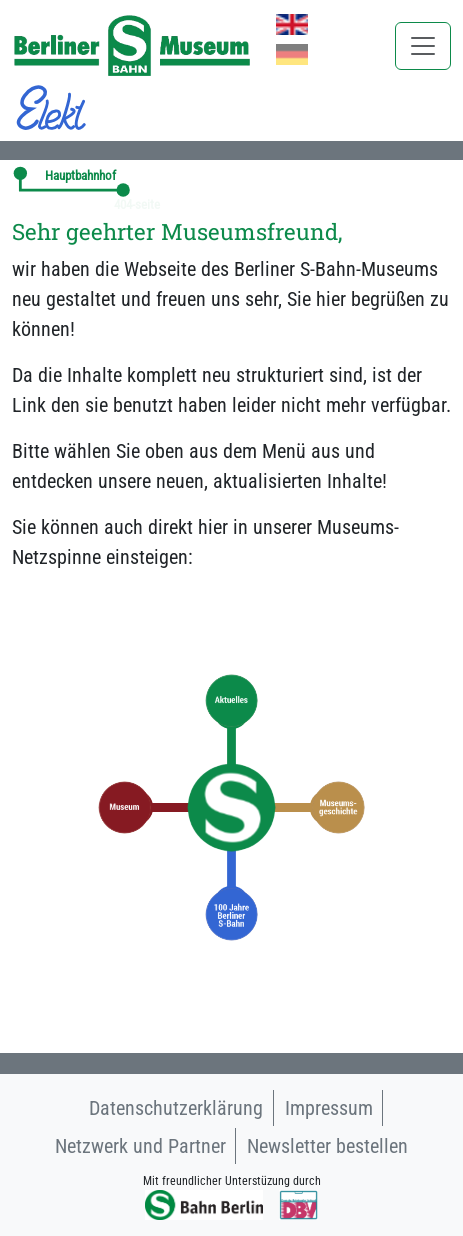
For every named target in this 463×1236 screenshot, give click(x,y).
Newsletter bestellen (327, 1146)
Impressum (329, 1108)
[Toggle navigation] (423, 46)
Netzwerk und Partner (140, 1146)
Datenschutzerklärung (176, 1108)
